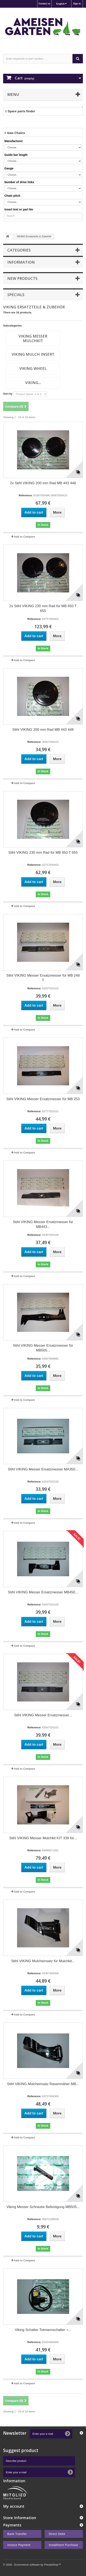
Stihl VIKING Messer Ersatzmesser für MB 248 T (43, 977)
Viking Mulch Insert (33, 354)
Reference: (26, 495)
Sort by (7, 393)
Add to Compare (24, 536)
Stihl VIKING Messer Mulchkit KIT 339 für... (43, 1838)
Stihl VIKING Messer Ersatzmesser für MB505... (43, 1348)
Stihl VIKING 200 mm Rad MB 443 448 (43, 730)
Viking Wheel (33, 368)
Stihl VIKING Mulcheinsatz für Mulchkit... (43, 1961)
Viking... (33, 382)
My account (13, 2506)
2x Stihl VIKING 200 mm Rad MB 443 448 (43, 483)
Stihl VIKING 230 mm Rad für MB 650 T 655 (43, 852)
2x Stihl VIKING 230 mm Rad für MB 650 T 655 (43, 608)
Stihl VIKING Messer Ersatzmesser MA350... (43, 1469)
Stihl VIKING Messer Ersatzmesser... (43, 1715)
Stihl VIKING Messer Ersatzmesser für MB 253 (43, 1099)
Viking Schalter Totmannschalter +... (43, 2330)
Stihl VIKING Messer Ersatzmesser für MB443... (43, 1224)
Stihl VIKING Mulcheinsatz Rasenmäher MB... (43, 2084)
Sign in (77, 3)
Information (21, 262)
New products (22, 278)
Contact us (44, 3)
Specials (15, 294)
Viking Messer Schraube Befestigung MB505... (43, 2207)
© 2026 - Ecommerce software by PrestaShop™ (32, 2564)
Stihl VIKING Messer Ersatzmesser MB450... (43, 1592)
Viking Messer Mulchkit (33, 338)
